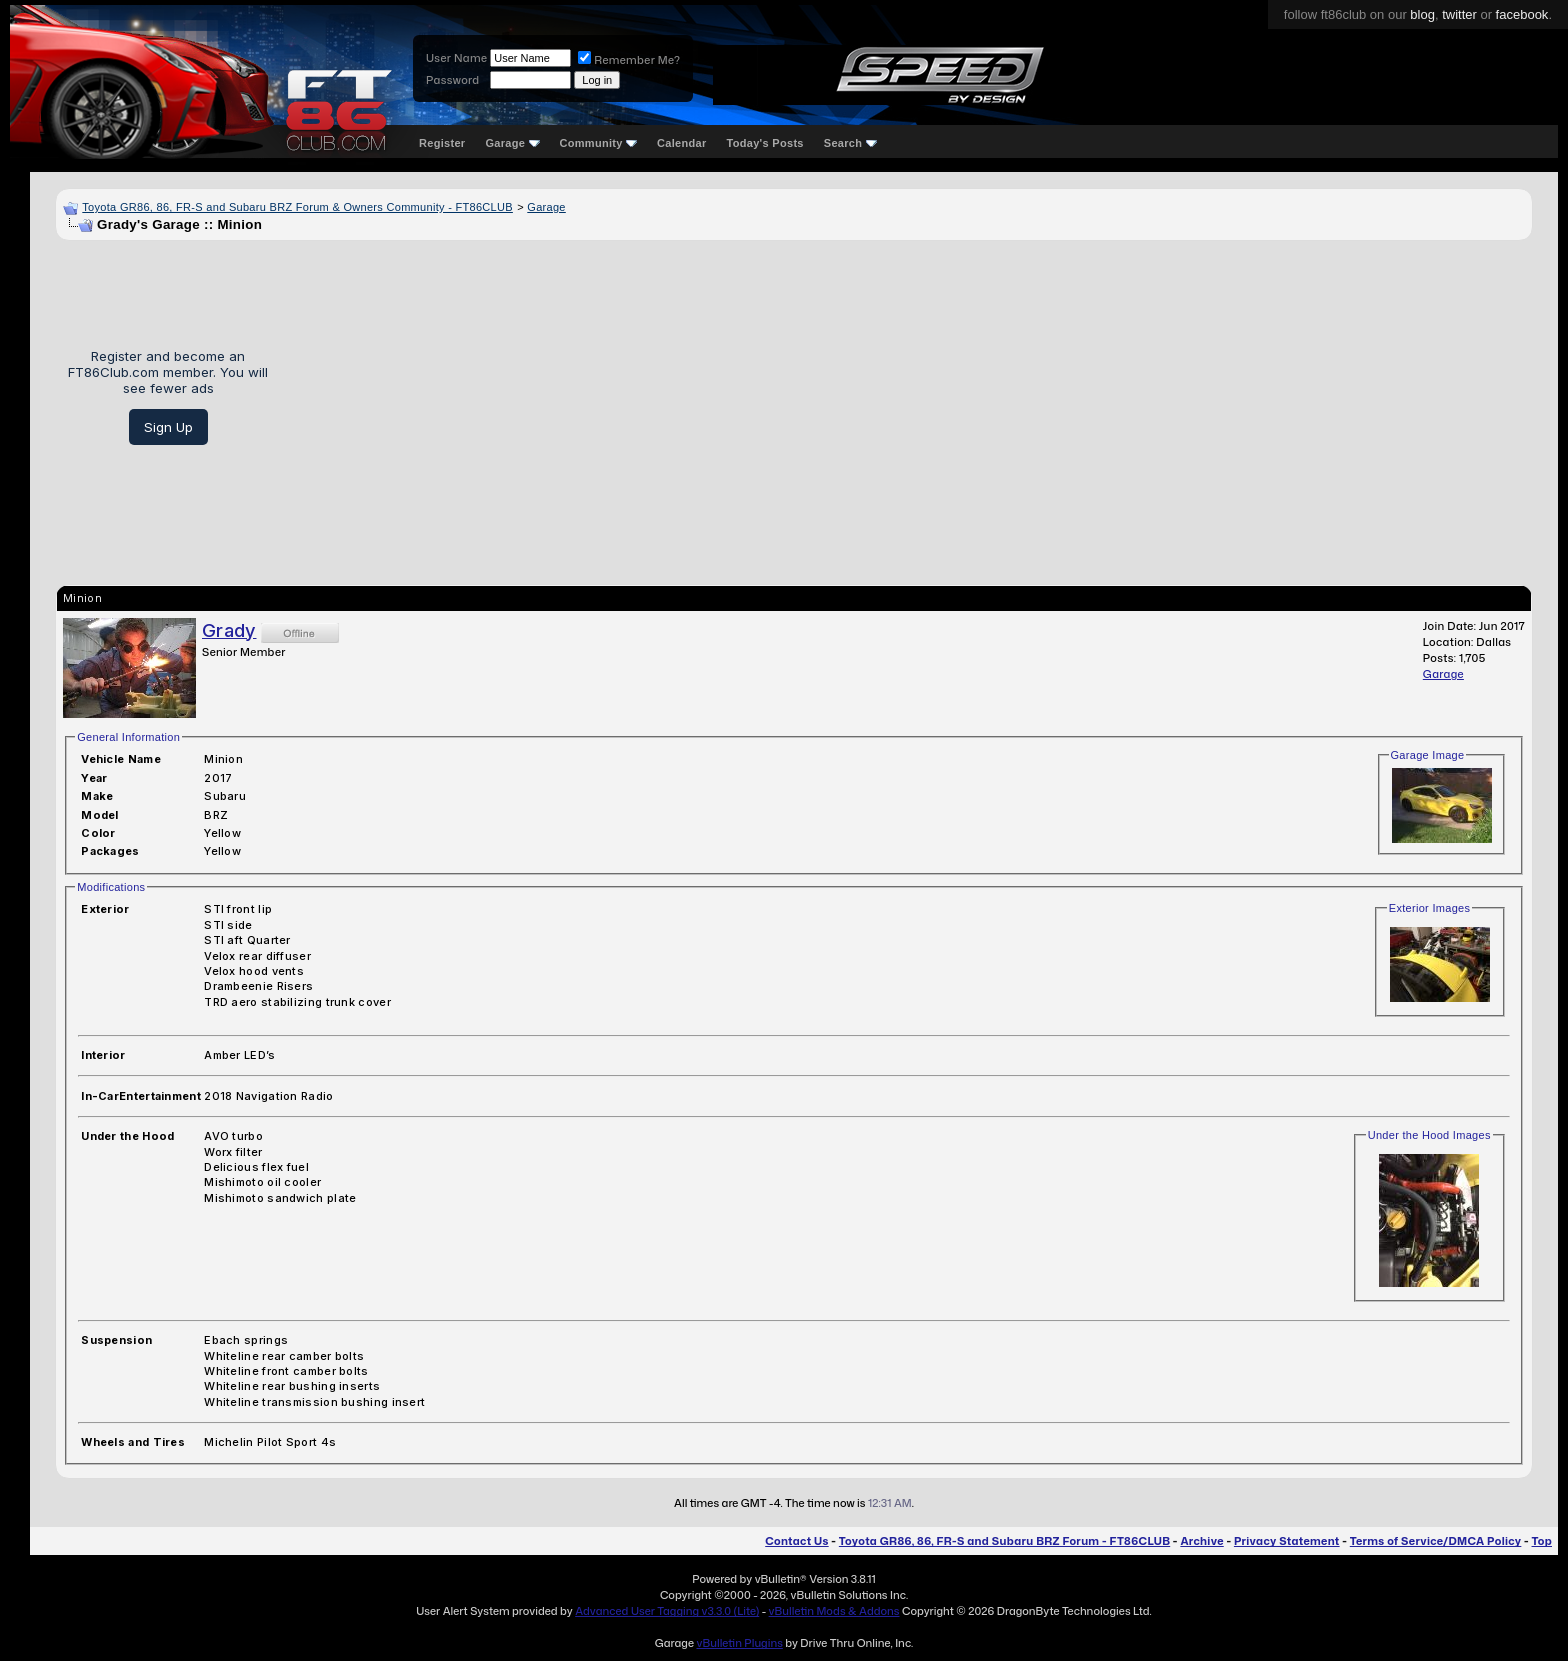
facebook (1522, 14)
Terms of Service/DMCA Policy (1436, 1541)
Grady (229, 630)
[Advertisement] (907, 397)
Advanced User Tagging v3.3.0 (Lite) (667, 1611)
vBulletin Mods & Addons (834, 1611)
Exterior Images (1430, 908)
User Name (456, 58)
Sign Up (168, 427)
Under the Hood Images (1429, 1135)
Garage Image (1428, 755)
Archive (1201, 1541)
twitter (1459, 14)
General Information (128, 737)
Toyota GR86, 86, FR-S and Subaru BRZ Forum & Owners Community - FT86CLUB (297, 207)
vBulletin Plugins (739, 1643)
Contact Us (796, 1541)
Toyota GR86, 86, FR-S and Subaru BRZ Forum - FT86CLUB (1004, 1541)
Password (452, 80)
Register (442, 143)
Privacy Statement (1287, 1541)
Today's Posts (765, 143)
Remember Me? (629, 60)
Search (850, 143)
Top (1542, 1541)
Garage (512, 143)
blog (1422, 14)
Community (599, 143)
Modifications (111, 887)
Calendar (681, 143)
